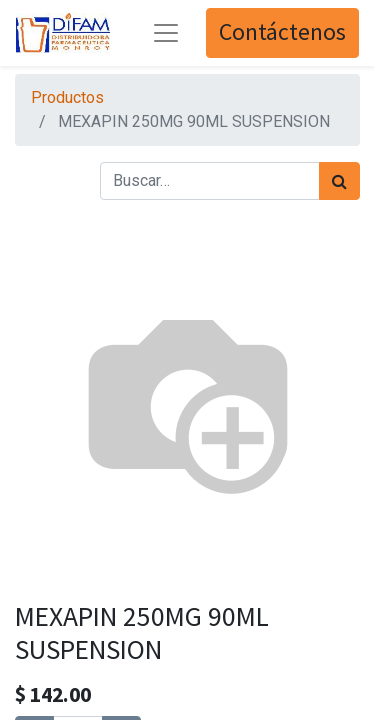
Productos (67, 97)
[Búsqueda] (339, 181)
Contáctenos (282, 32)
